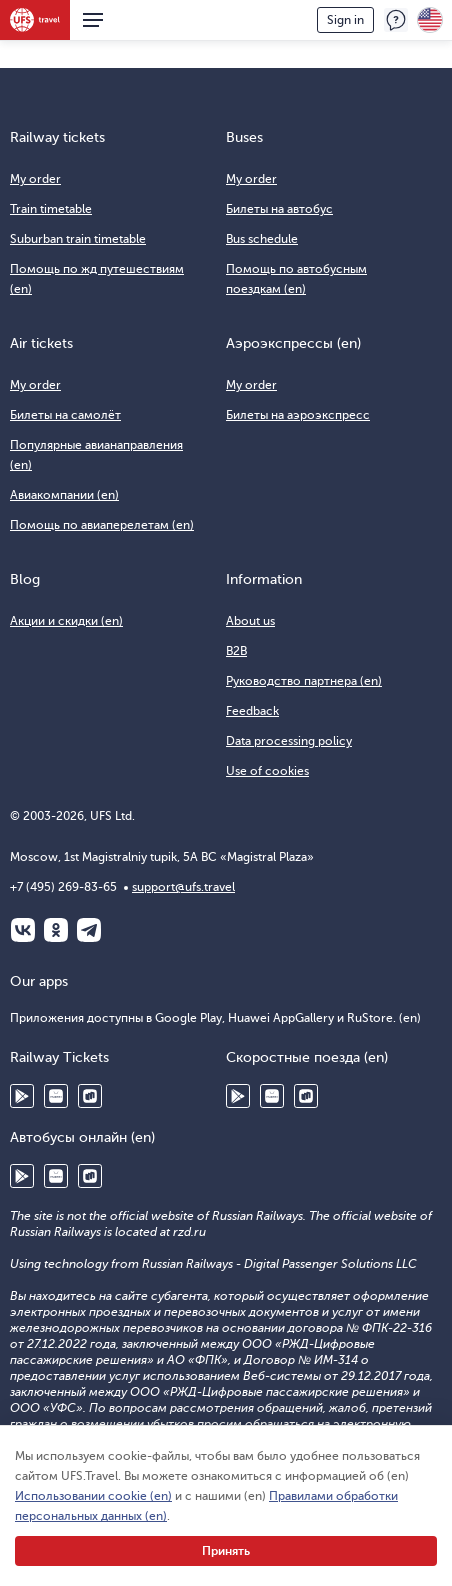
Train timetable (51, 209)
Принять (226, 1551)
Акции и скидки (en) (66, 621)
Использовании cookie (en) (93, 1496)
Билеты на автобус (279, 209)
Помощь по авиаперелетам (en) (102, 525)
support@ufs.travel (183, 887)
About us (250, 621)
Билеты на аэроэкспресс (298, 415)
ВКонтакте (23, 930)
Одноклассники (56, 930)
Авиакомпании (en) (64, 495)
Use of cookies (267, 771)
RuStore (90, 1096)
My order (35, 179)
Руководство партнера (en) (304, 681)
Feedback (396, 20)
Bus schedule (262, 239)
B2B (236, 651)
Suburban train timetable (78, 239)
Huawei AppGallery (56, 1096)
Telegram (89, 930)
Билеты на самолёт (65, 415)
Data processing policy (289, 741)
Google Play (22, 1096)
